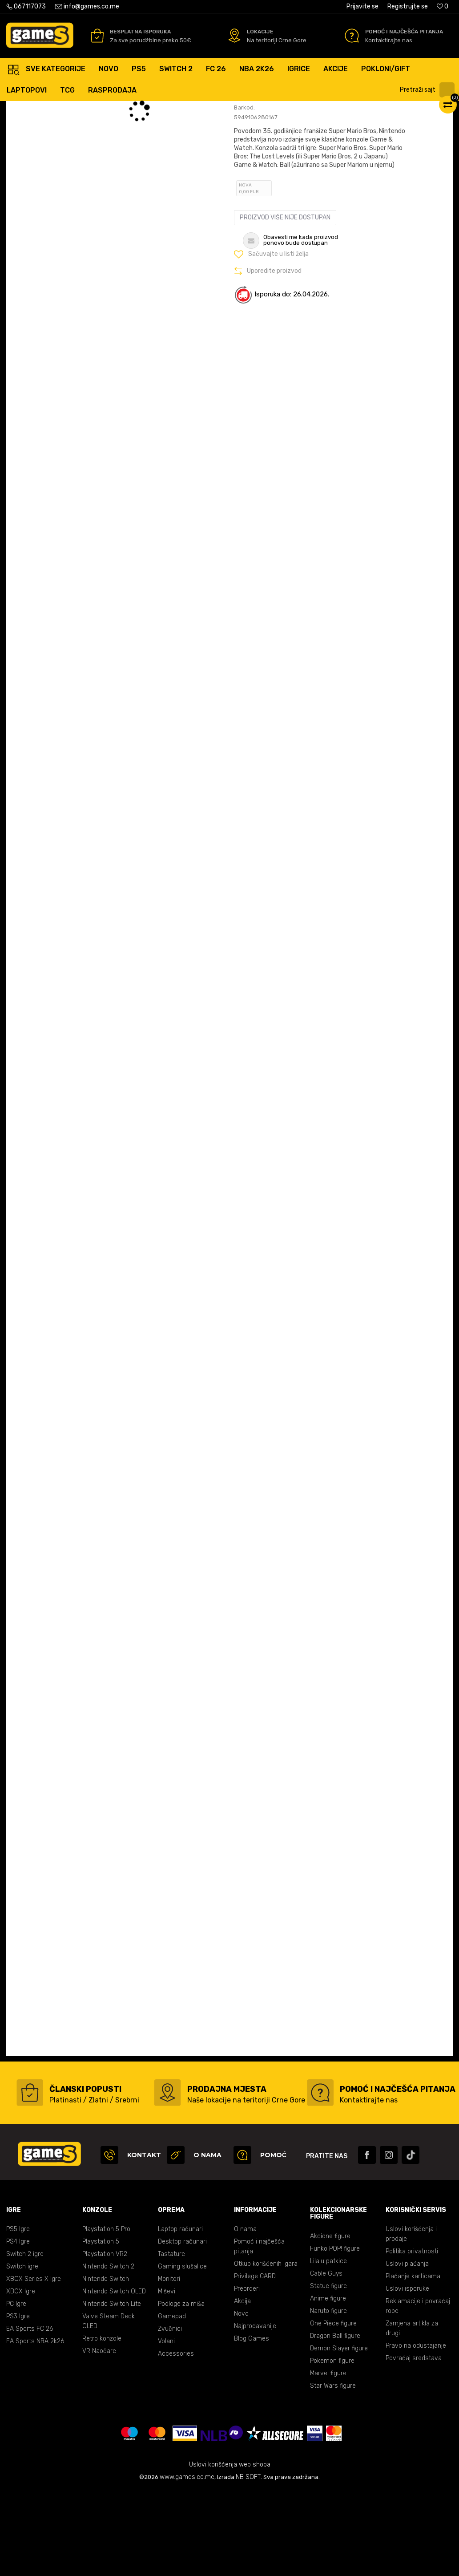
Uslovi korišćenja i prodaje (411, 2319)
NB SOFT (248, 2562)
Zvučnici (170, 2414)
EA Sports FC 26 (29, 2414)
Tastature (171, 2339)
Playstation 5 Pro (106, 2314)
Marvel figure (328, 2458)
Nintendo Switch (105, 2364)
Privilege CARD (255, 2361)
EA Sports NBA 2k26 (35, 2426)
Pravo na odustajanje (416, 2430)
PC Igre (16, 2389)
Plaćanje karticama (413, 2361)
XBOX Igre (20, 2376)
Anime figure (328, 2383)
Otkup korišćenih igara (266, 2349)
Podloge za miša (181, 2389)
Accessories (176, 2438)
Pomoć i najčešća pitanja (259, 2331)
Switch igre (22, 2351)
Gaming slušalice (182, 2351)
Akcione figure (330, 2321)
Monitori (169, 2364)
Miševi (166, 2376)
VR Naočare (99, 2436)
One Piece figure (333, 2408)
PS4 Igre (18, 2326)
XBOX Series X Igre (33, 2364)
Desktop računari (182, 2326)
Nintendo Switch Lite (111, 2389)
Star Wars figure (333, 2471)
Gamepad (172, 2401)
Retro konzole (101, 2423)
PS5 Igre (18, 2314)
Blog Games (251, 2423)
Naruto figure (328, 2396)
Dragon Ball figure (335, 2421)
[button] (428, 90)
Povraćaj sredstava (414, 2443)
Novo (241, 2398)
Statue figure (328, 2371)
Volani (166, 2426)
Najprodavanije (255, 2411)
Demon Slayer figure (339, 2433)
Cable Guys (326, 2358)
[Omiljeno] (442, 6)
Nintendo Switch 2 (108, 2351)
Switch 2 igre (25, 2339)
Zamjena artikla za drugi (412, 2413)
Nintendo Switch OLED (114, 2376)
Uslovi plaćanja (407, 2349)
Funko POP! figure (335, 2333)
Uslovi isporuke (407, 2374)
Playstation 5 (100, 2326)
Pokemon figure (332, 2446)
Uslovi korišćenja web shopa (229, 2549)
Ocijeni (256, 153)
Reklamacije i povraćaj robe (418, 2391)
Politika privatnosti (412, 2336)
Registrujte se (407, 6)
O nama (245, 2314)
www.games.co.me (187, 2562)
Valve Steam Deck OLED (108, 2406)
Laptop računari (180, 2314)
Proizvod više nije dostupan (285, 302)
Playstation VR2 (104, 2339)
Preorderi (247, 2374)
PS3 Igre (18, 2401)
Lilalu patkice (328, 2346)
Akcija (242, 2386)
